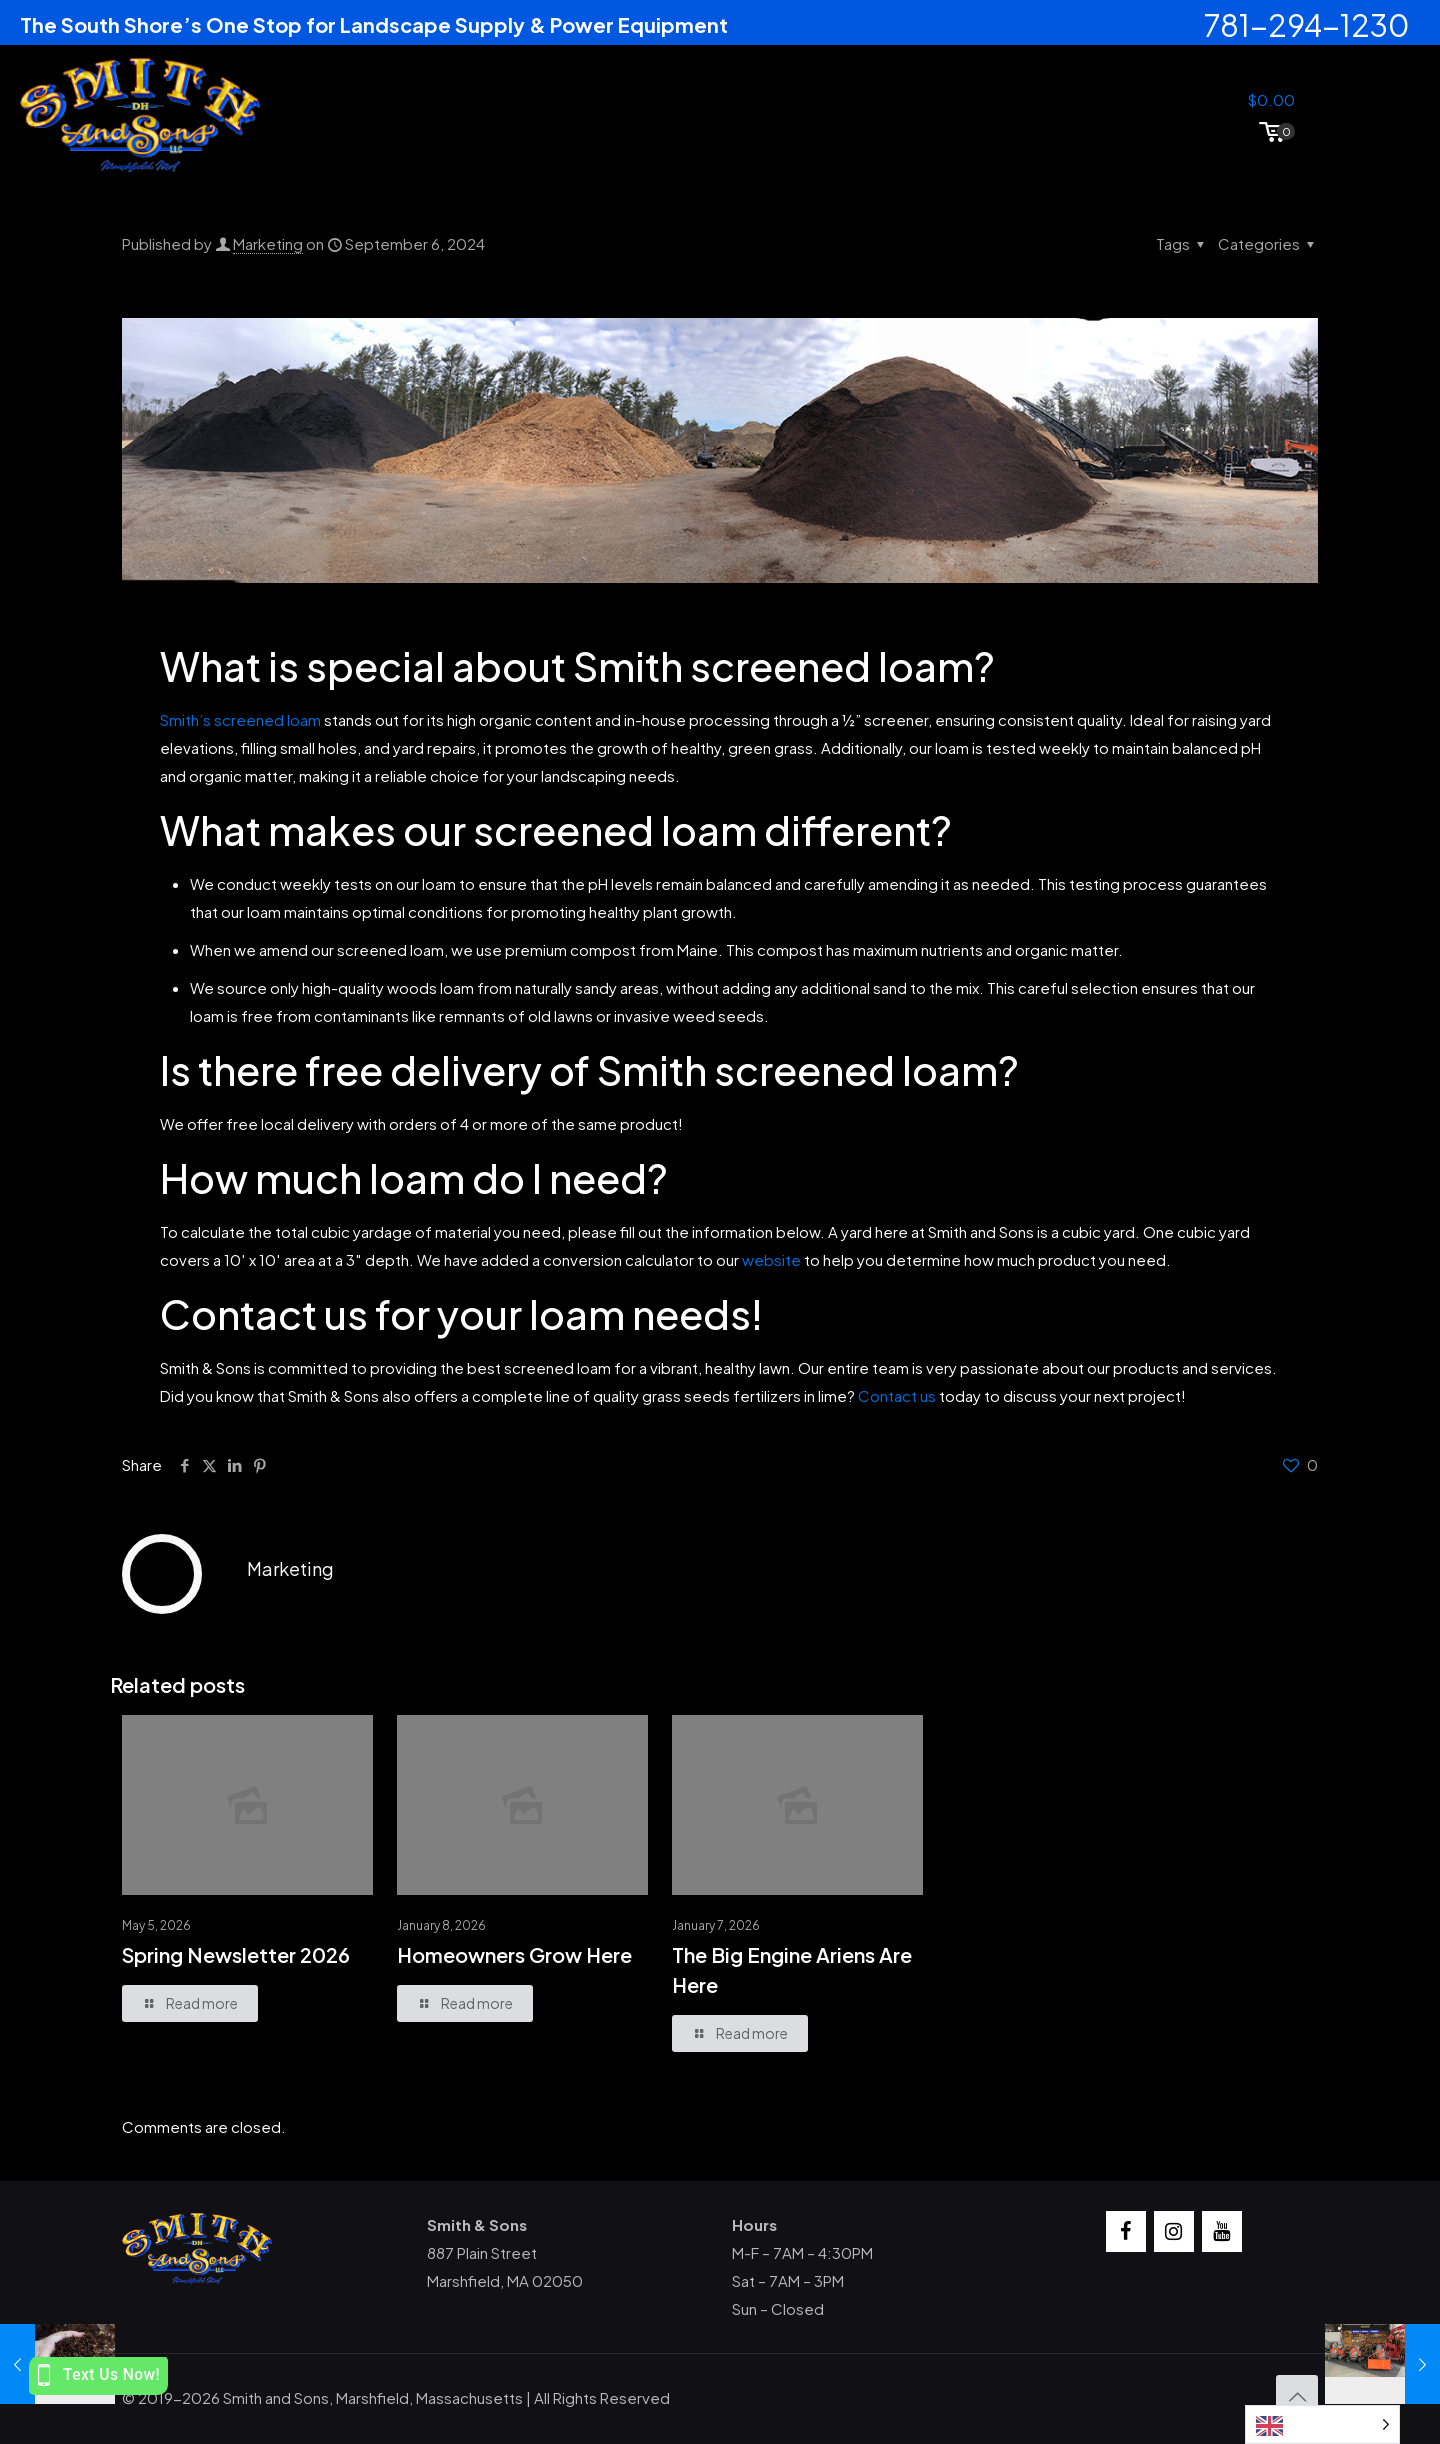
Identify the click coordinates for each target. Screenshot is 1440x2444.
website (771, 1259)
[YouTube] (1222, 2231)
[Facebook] (1126, 2231)
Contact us (897, 1395)
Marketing (268, 243)
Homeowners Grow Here (514, 1954)
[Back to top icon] (1297, 2396)
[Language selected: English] (1322, 2424)
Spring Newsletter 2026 (236, 1954)
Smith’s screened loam (240, 719)
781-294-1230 (1307, 25)
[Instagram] (1174, 2231)
